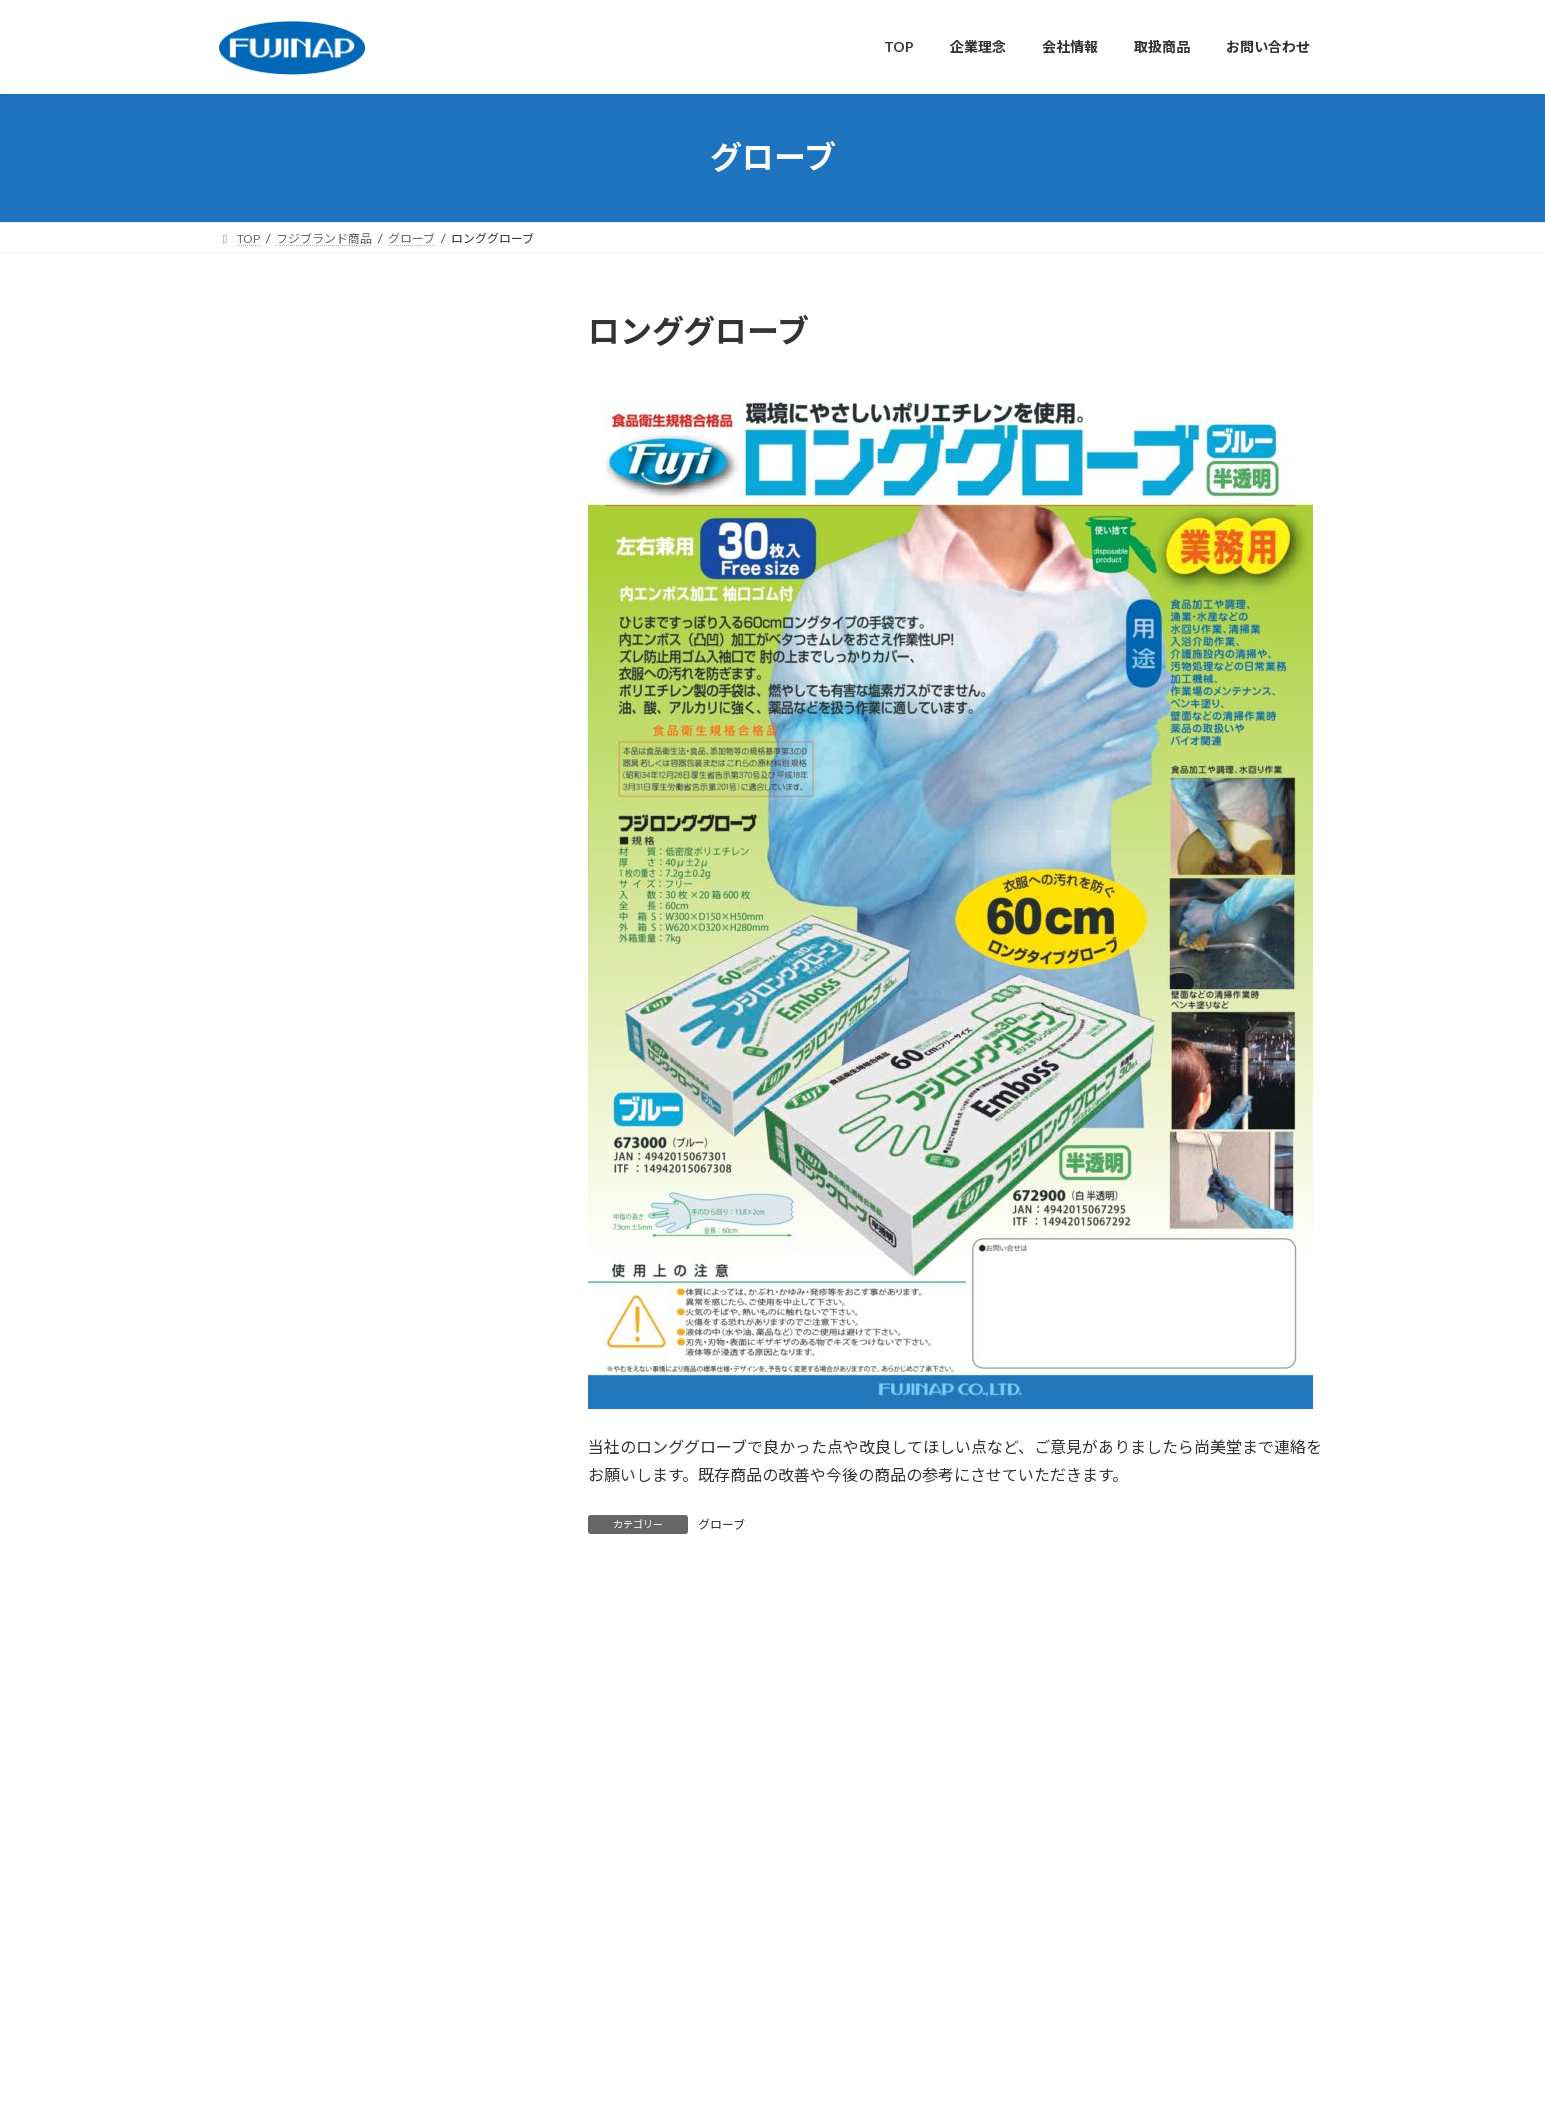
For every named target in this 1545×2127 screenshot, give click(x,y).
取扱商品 (497, 1689)
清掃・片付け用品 (302, 604)
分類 (246, 441)
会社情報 (410, 1689)
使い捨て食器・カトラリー (330, 563)
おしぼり (274, 1009)
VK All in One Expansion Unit (901, 2091)
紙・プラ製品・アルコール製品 (344, 847)
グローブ (721, 1524)
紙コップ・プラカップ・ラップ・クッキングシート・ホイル (379, 1161)
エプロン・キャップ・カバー (337, 1293)
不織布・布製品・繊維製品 (330, 888)
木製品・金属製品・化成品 (330, 928)
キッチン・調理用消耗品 (323, 522)
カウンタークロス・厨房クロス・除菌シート (379, 1101)
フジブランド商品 (288, 969)
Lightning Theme (767, 2091)
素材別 (253, 685)
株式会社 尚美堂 (1026, 1829)
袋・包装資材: (290, 807)
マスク (267, 1212)
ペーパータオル (295, 1050)
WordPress (664, 2091)
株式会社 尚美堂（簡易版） (1056, 1882)
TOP (248, 1689)
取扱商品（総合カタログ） (694, 1943)
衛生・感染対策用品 (309, 482)
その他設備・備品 (302, 644)
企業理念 (323, 1689)
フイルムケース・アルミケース (343, 1334)
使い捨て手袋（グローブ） (329, 725)
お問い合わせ (596, 1689)
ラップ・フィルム (302, 766)
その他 (267, 1374)
